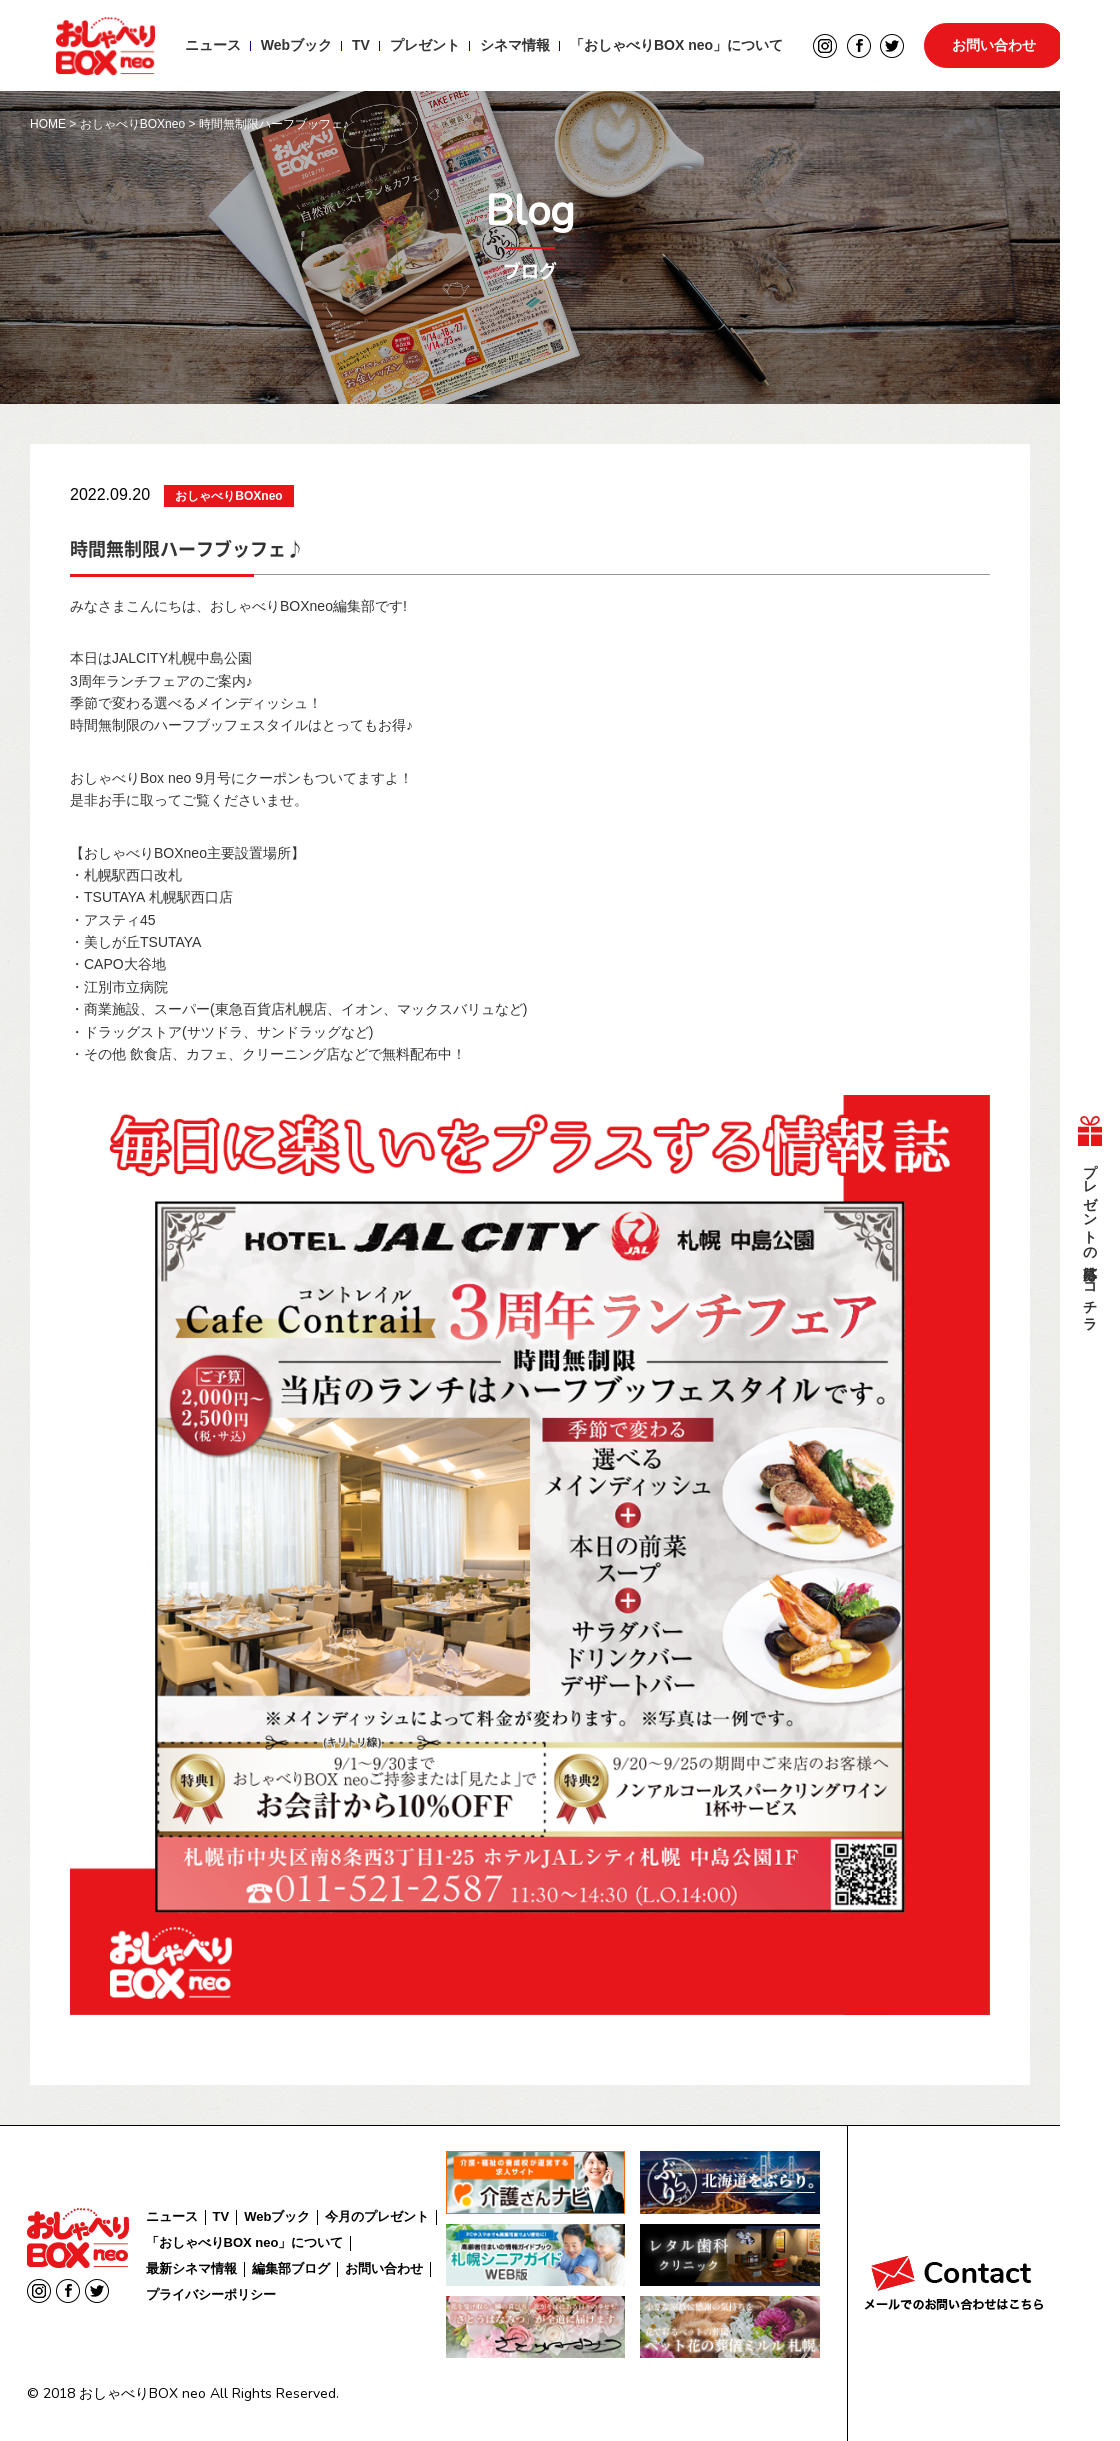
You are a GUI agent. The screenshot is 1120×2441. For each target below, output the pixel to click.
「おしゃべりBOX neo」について (675, 46)
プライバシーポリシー (211, 2294)
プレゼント (424, 46)
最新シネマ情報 (191, 2268)
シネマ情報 (514, 46)
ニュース (212, 46)
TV (360, 46)
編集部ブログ (291, 2268)
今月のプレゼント (377, 2216)
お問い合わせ (994, 46)
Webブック (295, 46)
